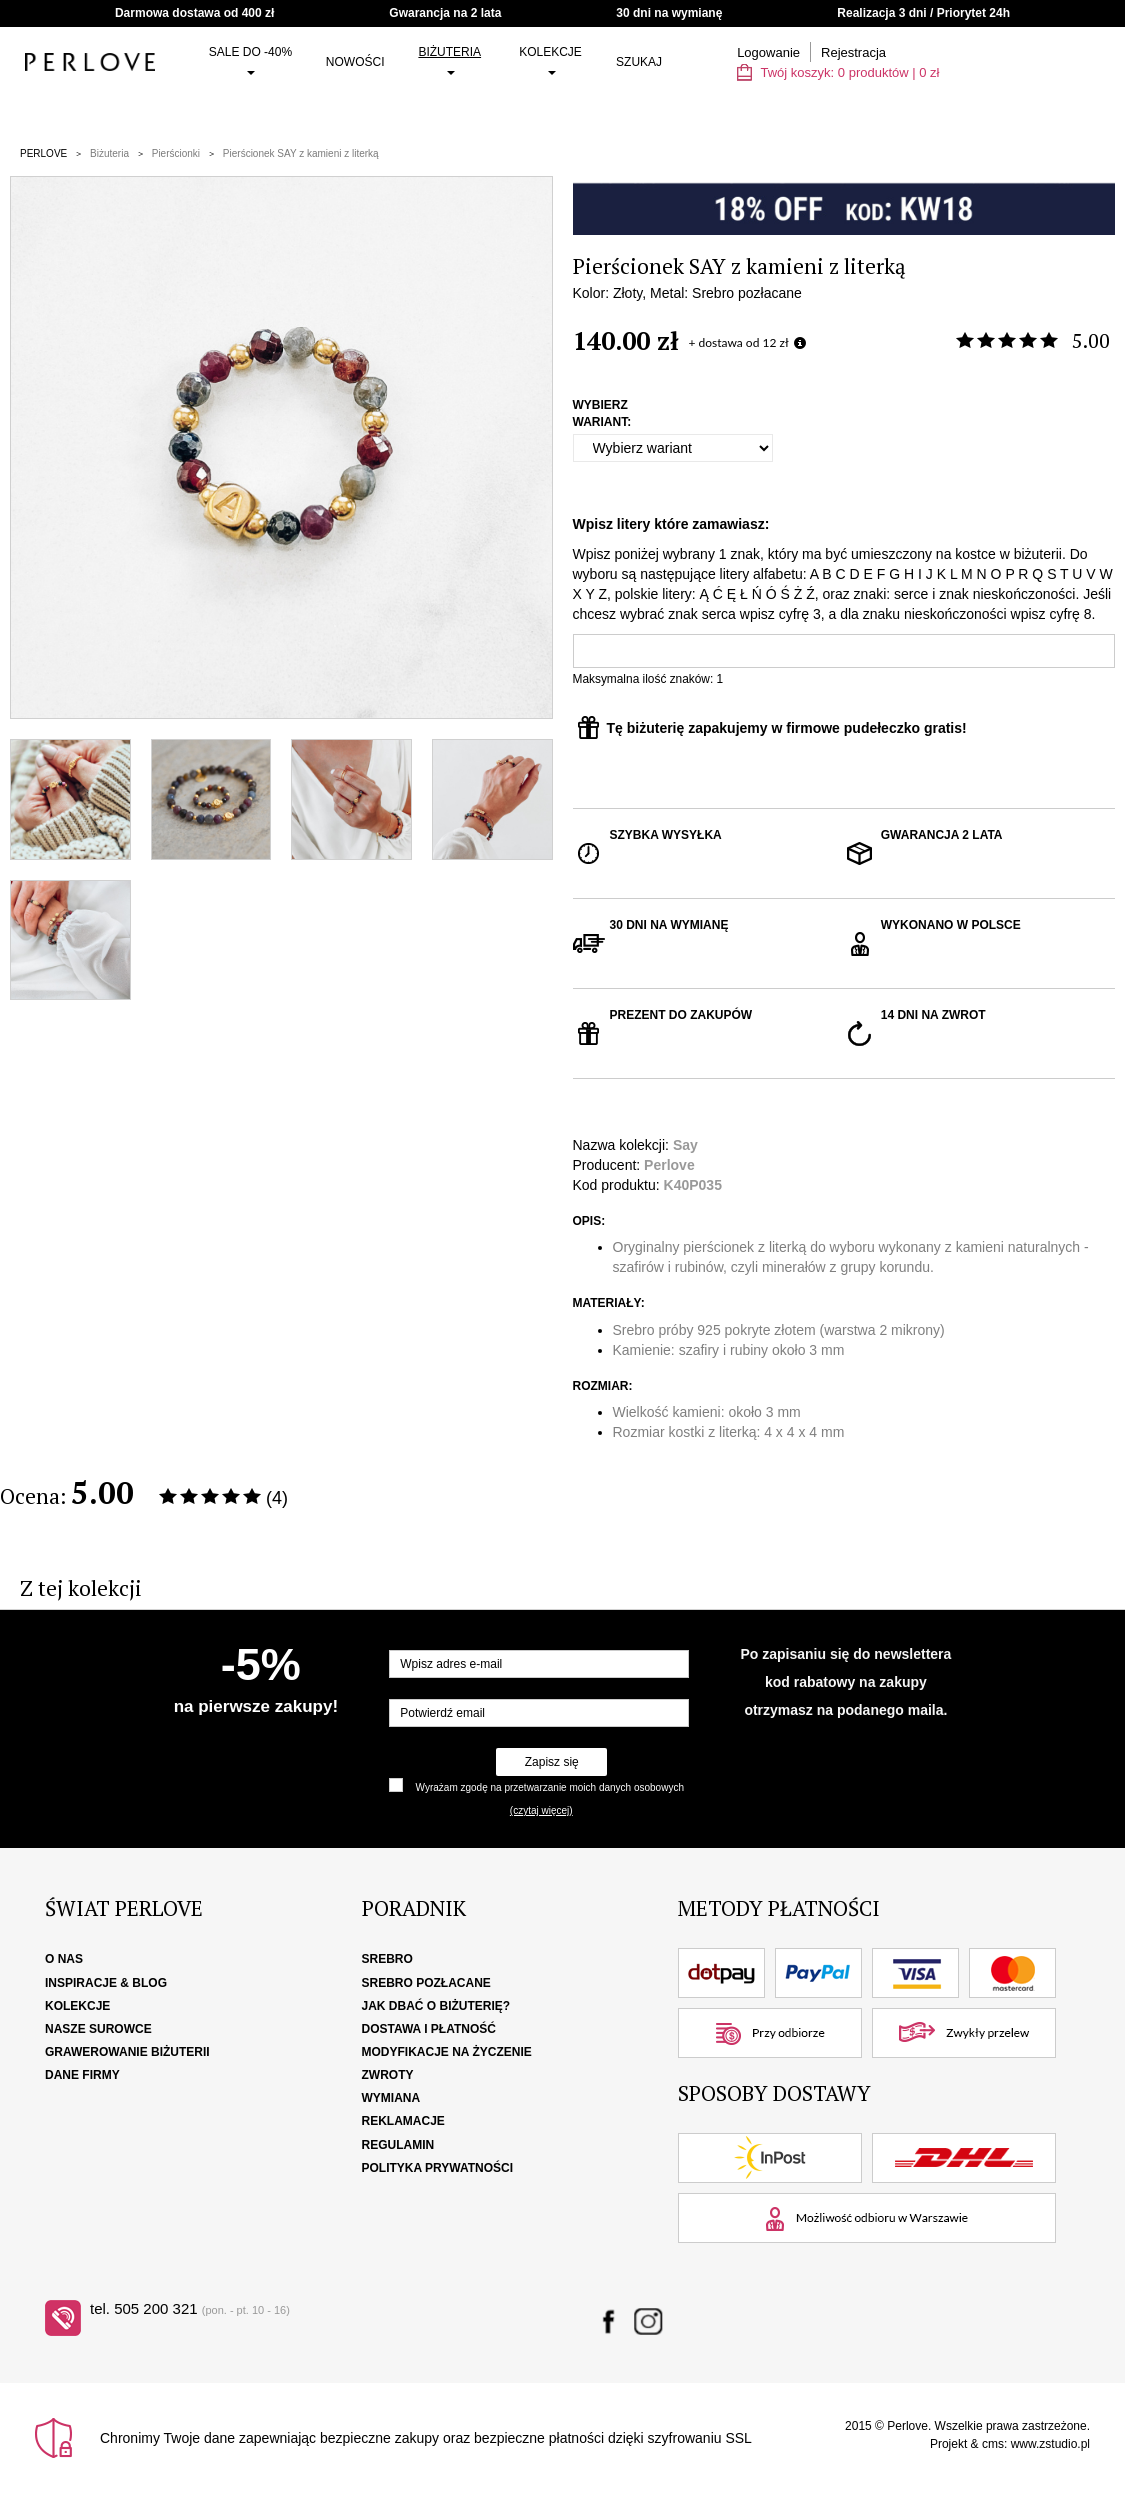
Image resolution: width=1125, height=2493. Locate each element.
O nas (64, 1959)
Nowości (355, 62)
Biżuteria (449, 60)
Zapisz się (552, 1762)
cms (993, 2444)
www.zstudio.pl (1050, 2444)
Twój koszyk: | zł (838, 72)
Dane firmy (82, 2075)
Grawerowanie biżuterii (127, 2052)
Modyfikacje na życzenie (447, 2052)
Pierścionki (176, 153)
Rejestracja (853, 52)
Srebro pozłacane (426, 1983)
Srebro (387, 1959)
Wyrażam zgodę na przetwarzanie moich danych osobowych (550, 1787)
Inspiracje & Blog (106, 1983)
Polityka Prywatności (438, 2168)
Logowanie (768, 52)
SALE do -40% (250, 60)
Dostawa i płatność (429, 2029)
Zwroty (388, 2075)
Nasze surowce (98, 2029)
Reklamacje (403, 2121)
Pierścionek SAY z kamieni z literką (301, 153)
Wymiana (391, 2098)
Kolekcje (550, 60)
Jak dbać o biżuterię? (436, 2006)
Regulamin (398, 2145)
